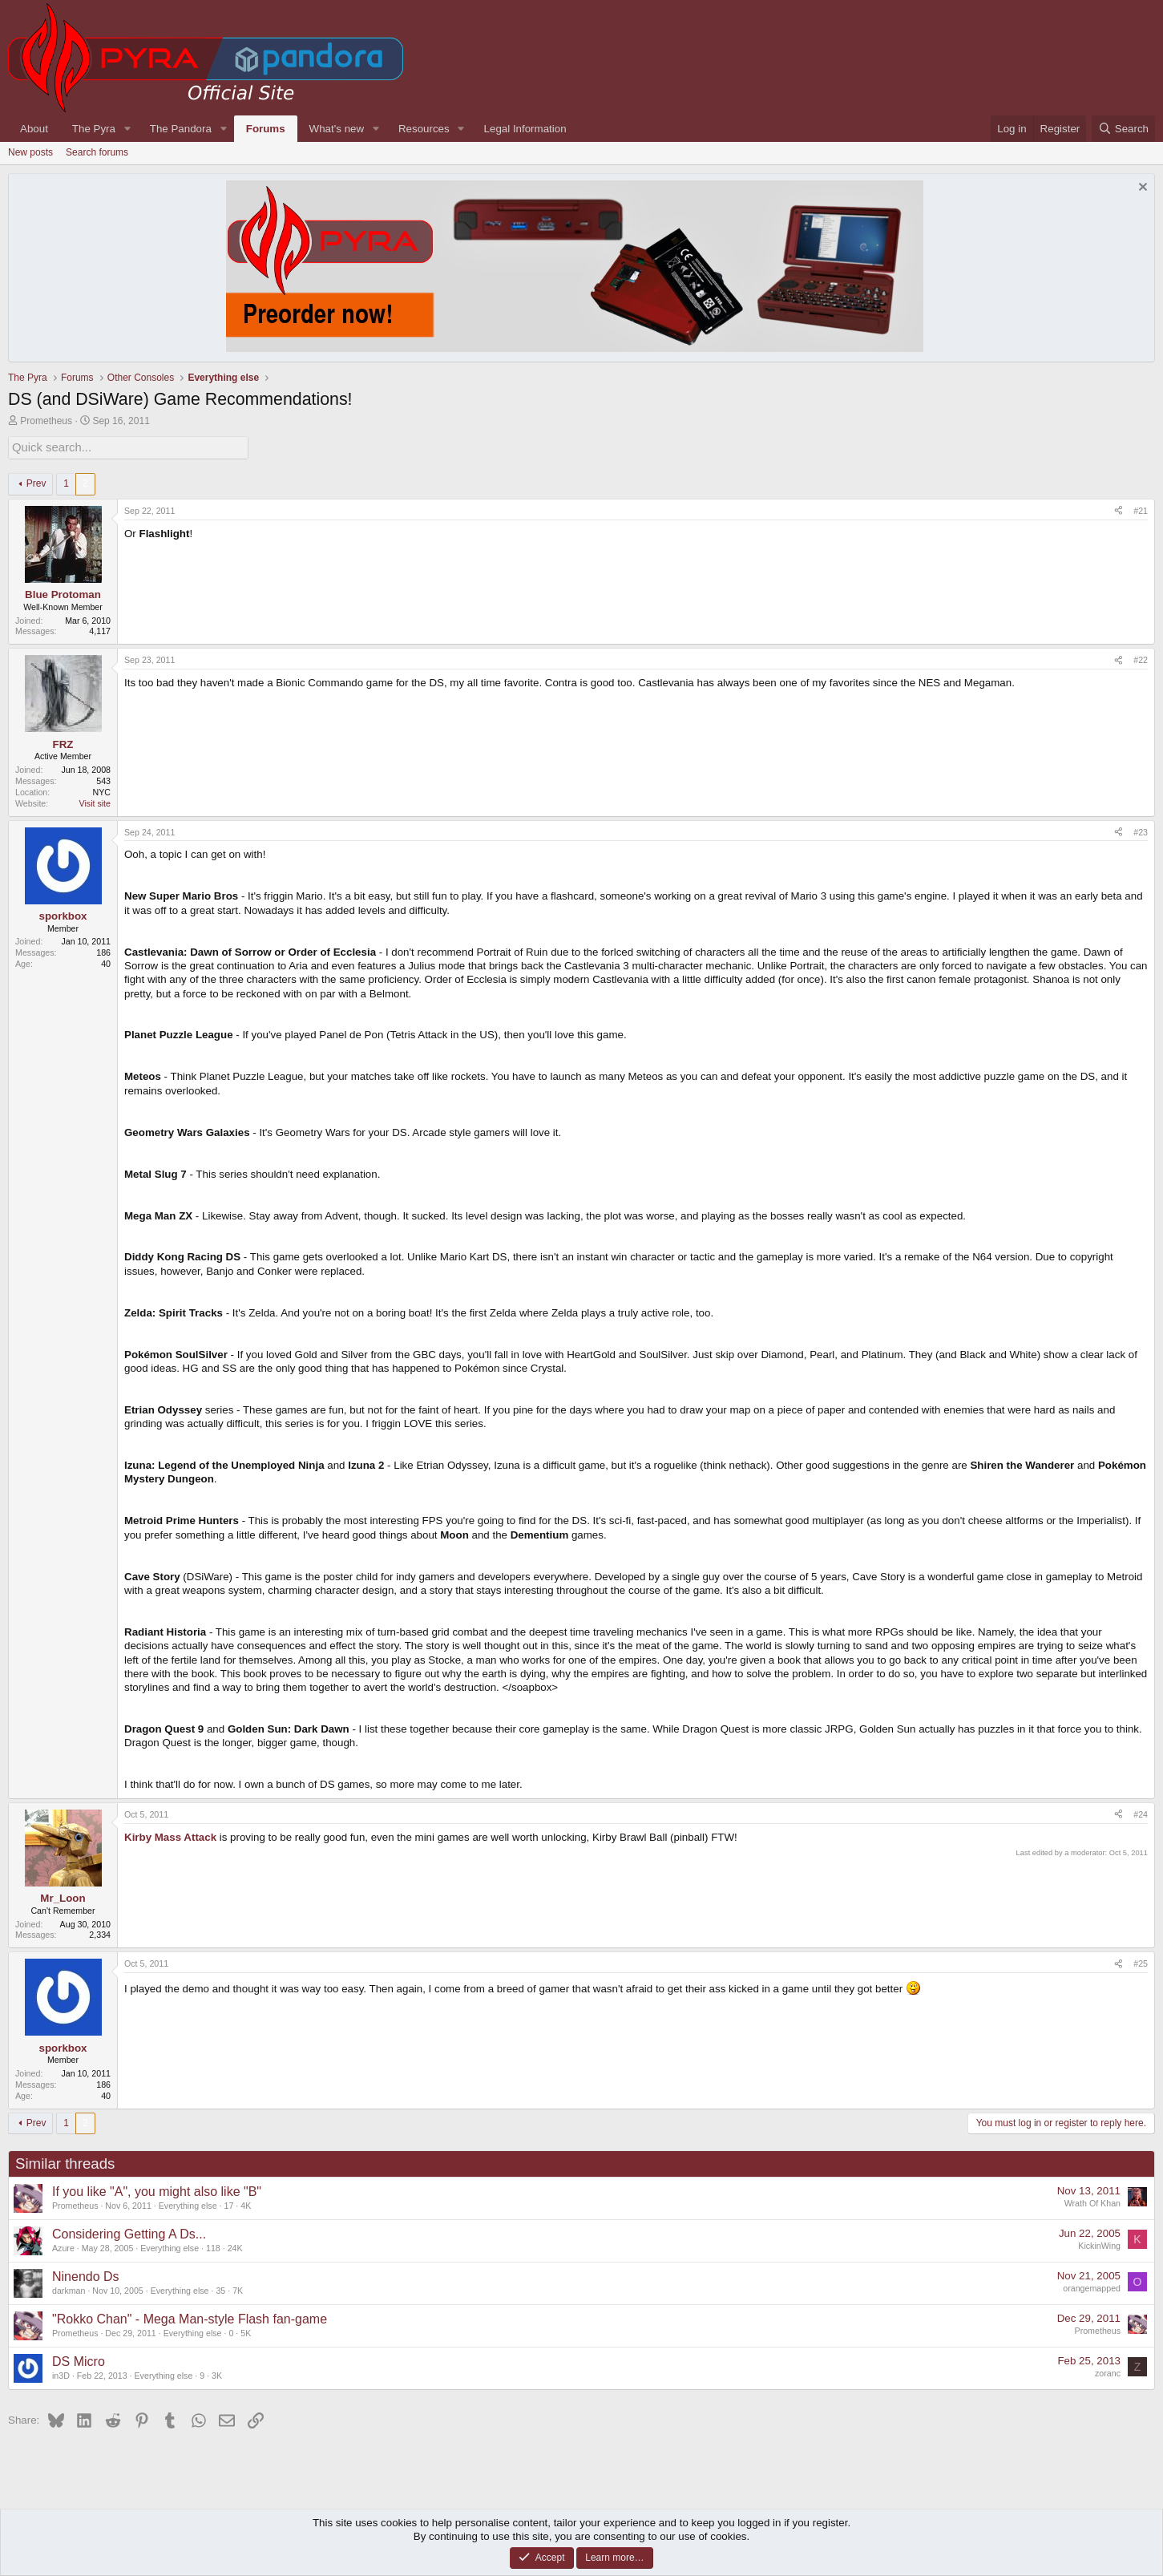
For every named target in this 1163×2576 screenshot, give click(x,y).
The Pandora (181, 129)
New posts (30, 152)
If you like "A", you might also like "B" (156, 2190)
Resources (424, 129)
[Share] (1118, 510)
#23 (1140, 830)
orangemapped (1092, 2286)
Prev (36, 481)
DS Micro (78, 2360)
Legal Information (525, 129)
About (34, 129)
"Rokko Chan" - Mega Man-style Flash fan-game (189, 2317)
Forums (265, 129)
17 (228, 2204)
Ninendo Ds (85, 2275)
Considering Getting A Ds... (129, 2232)
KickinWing (1099, 2244)
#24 (1140, 1813)
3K (217, 2374)
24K (235, 2246)
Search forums (97, 152)
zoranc (1108, 2371)
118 (213, 2246)
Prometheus (46, 421)
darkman (68, 2289)
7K (237, 2289)
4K (245, 2204)
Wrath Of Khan (1092, 2201)
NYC (102, 790)
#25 (1140, 1962)
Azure (63, 2246)
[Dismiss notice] (1141, 188)
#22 (1140, 658)
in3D (61, 2374)
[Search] (1123, 128)
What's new (336, 129)
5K (245, 2331)
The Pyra (93, 129)
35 (220, 2289)
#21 (1140, 509)
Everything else (188, 2204)
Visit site (95, 802)
